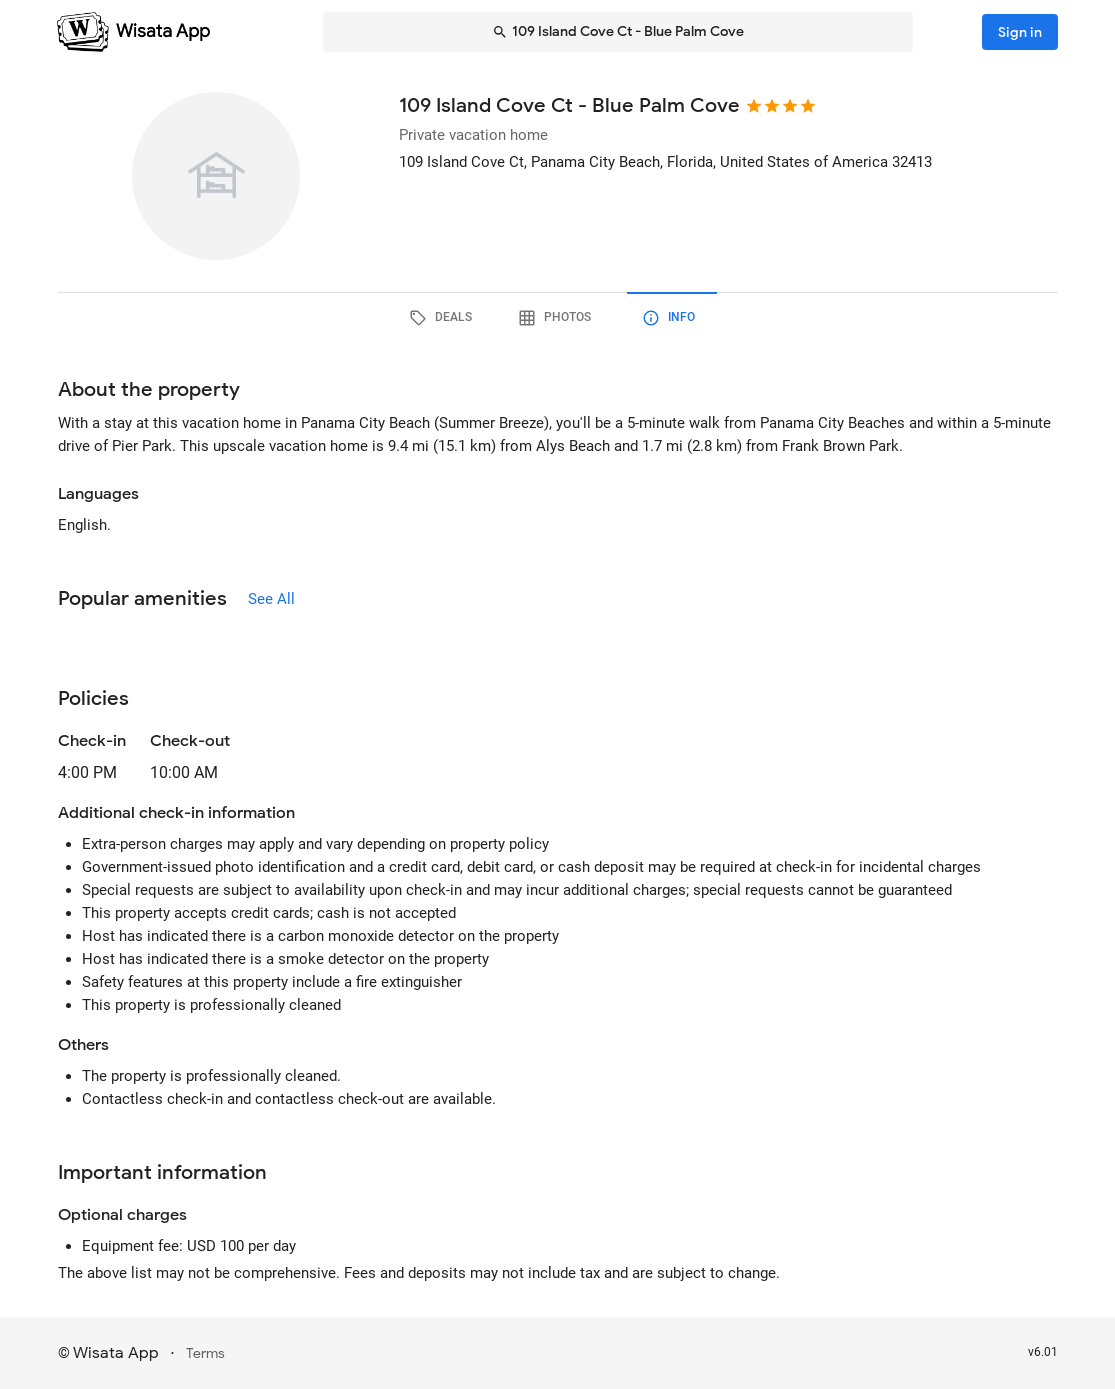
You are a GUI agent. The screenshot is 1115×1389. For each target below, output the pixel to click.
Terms (205, 1353)
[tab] (444, 318)
